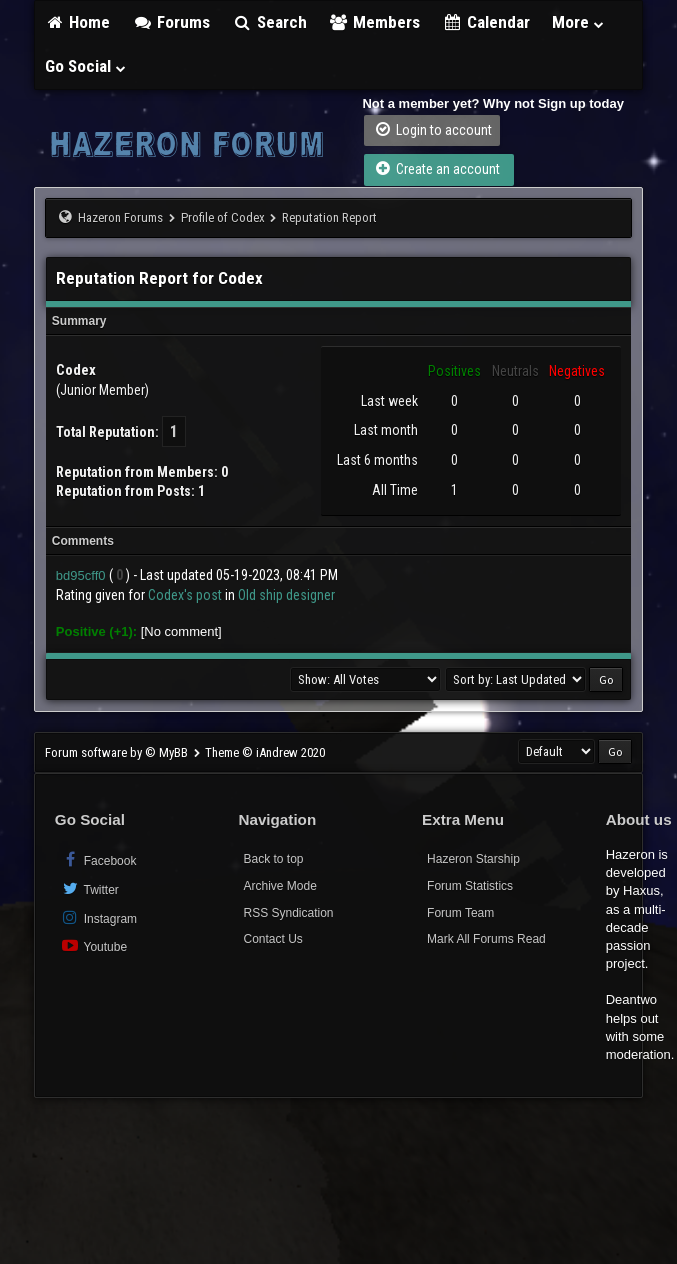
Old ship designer (286, 595)
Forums (171, 22)
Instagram (98, 917)
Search (269, 22)
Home (78, 22)
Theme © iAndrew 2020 (265, 752)
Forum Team (460, 913)
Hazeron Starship (473, 859)
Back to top (273, 859)
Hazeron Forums (120, 217)
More (579, 22)
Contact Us (272, 939)
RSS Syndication (288, 913)
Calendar (486, 22)
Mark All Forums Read (486, 939)
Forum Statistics (470, 886)
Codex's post (185, 595)
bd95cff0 (81, 575)
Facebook (98, 859)
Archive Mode (279, 886)
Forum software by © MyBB (118, 752)
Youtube (93, 945)
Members (375, 22)
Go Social (86, 66)
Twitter (89, 888)
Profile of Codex (223, 217)
